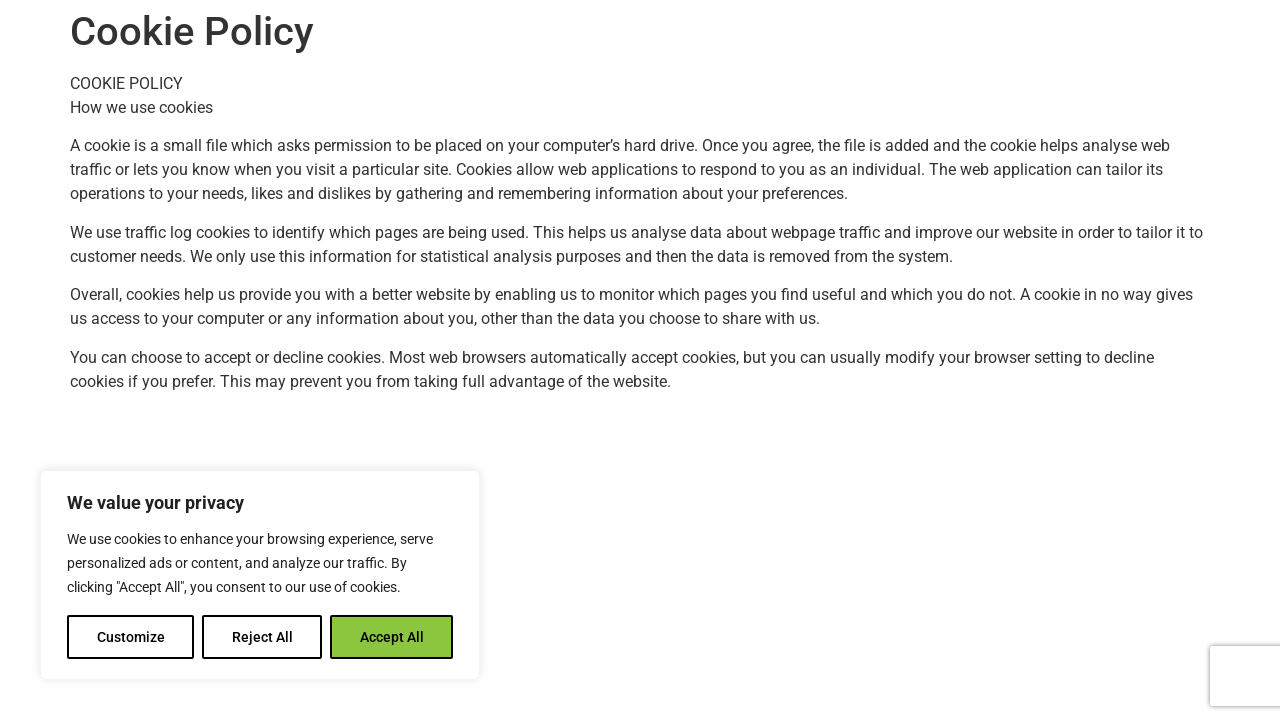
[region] (260, 575)
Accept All (392, 637)
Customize (131, 637)
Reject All (262, 637)
